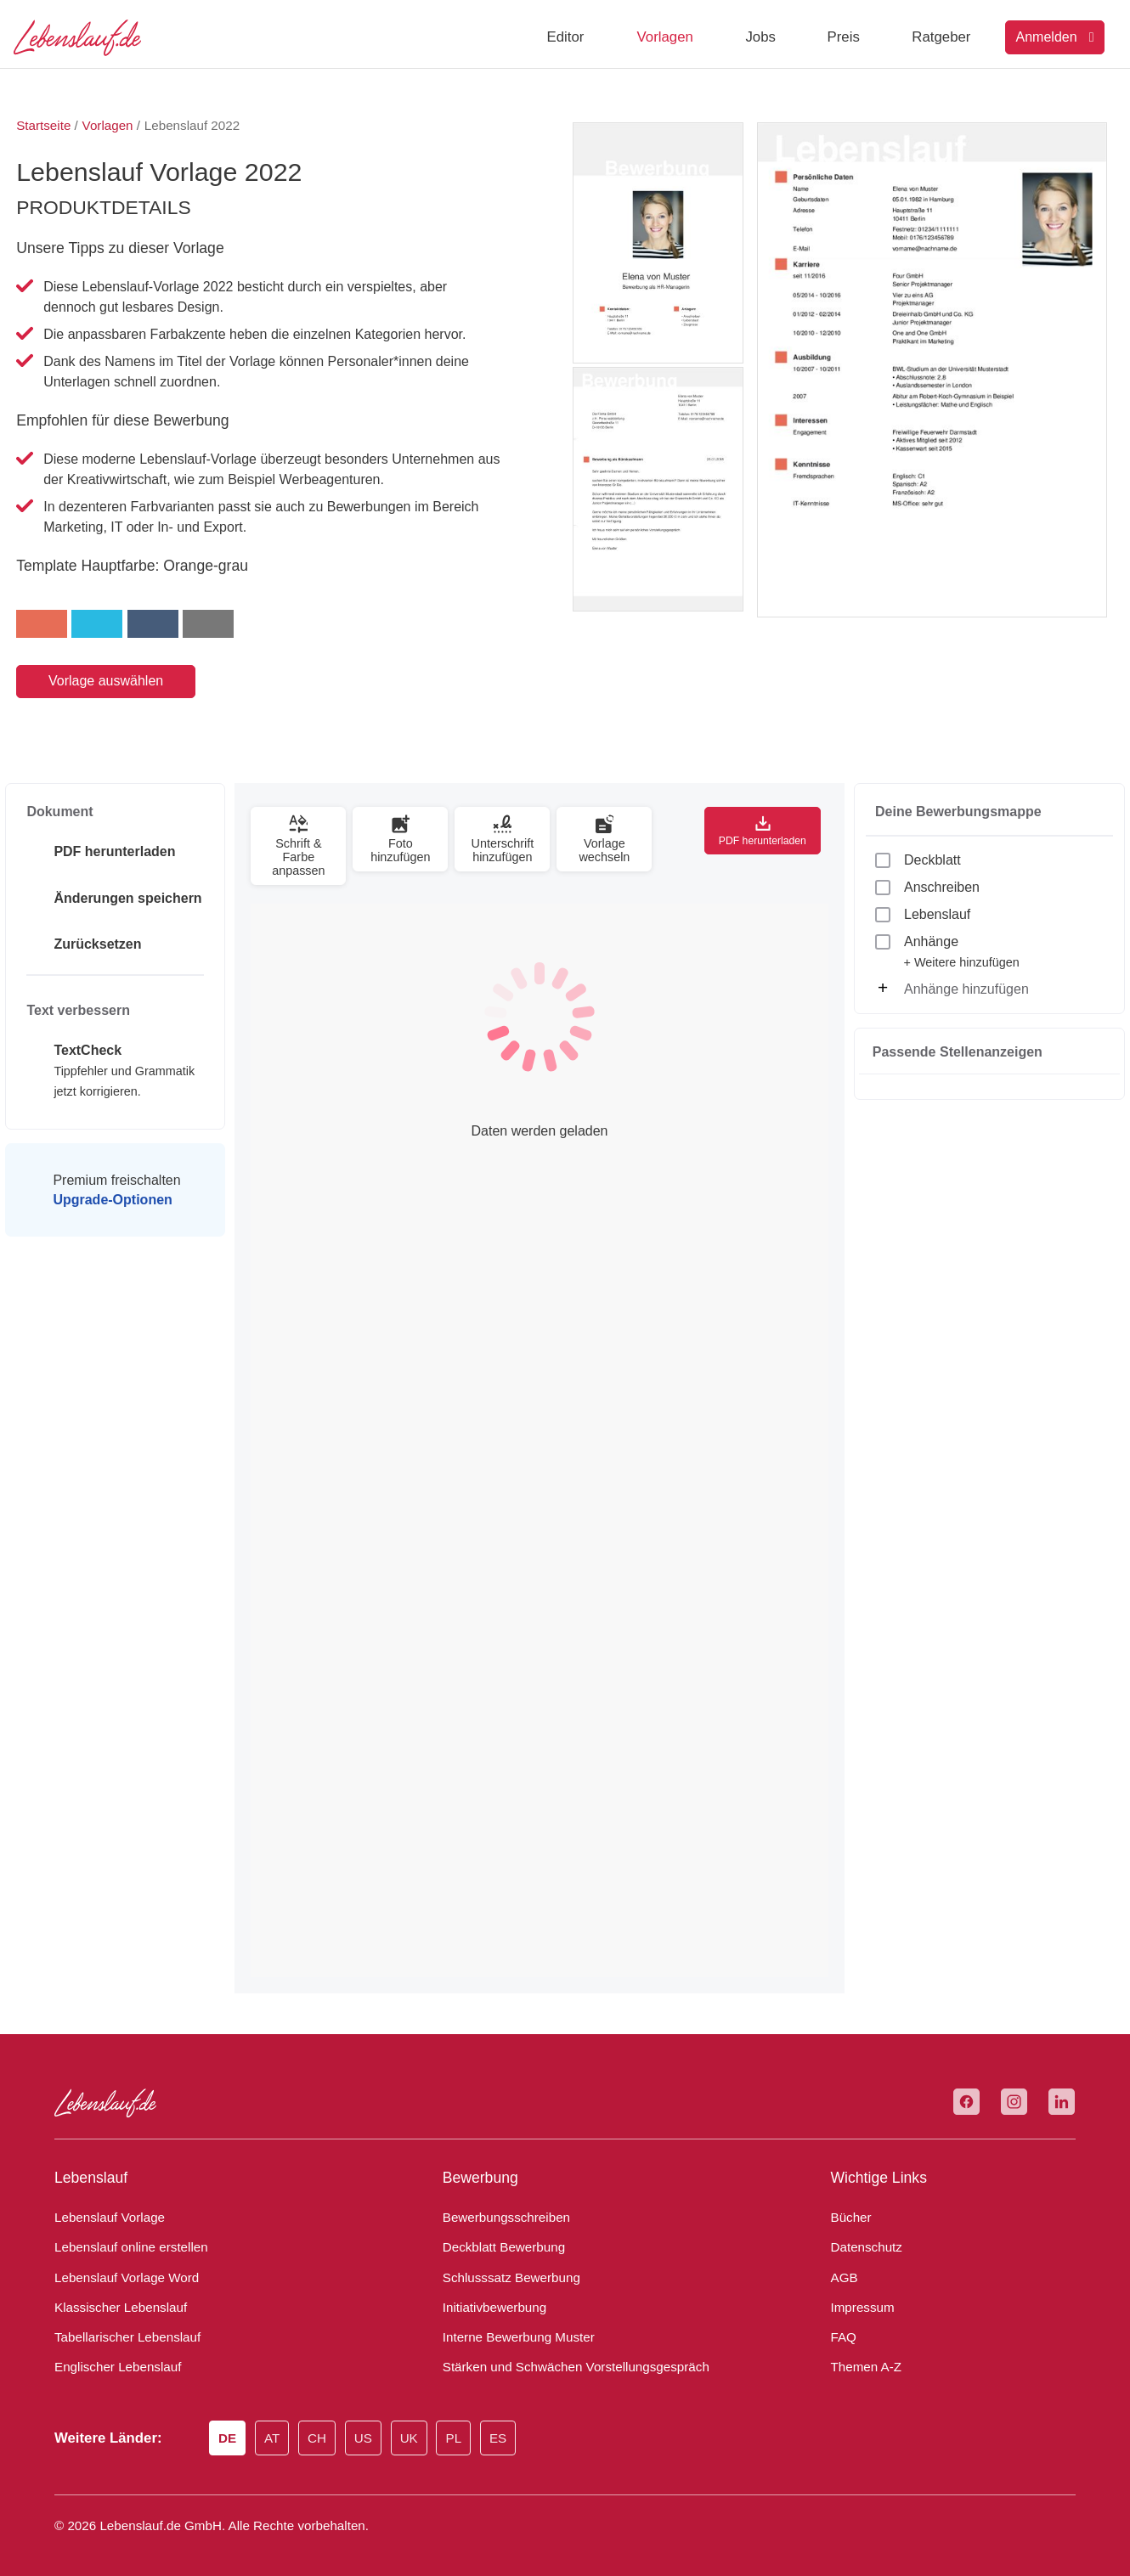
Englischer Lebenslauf (112, 2353)
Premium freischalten (115, 1189)
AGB (843, 2264)
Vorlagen (665, 37)
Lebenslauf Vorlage (104, 2204)
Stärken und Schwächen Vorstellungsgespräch (564, 2353)
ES (509, 2425)
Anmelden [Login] (1055, 37)
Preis (844, 37)
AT (278, 2425)
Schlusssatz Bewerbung (504, 2264)
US (373, 2425)
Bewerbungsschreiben (501, 2204)
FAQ (842, 2323)
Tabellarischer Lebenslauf (120, 2323)
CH (326, 2425)
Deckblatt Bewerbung (499, 2233)
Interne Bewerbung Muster (512, 2323)
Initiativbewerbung (491, 2294)
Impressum (859, 2294)
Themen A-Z (863, 2353)
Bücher (849, 2204)
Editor (566, 37)
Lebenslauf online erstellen (124, 2233)
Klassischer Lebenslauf (113, 2294)
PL (464, 2425)
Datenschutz (863, 2233)
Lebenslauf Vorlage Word (121, 2264)
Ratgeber (941, 37)
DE (231, 2425)
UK (419, 2425)
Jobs (760, 37)
